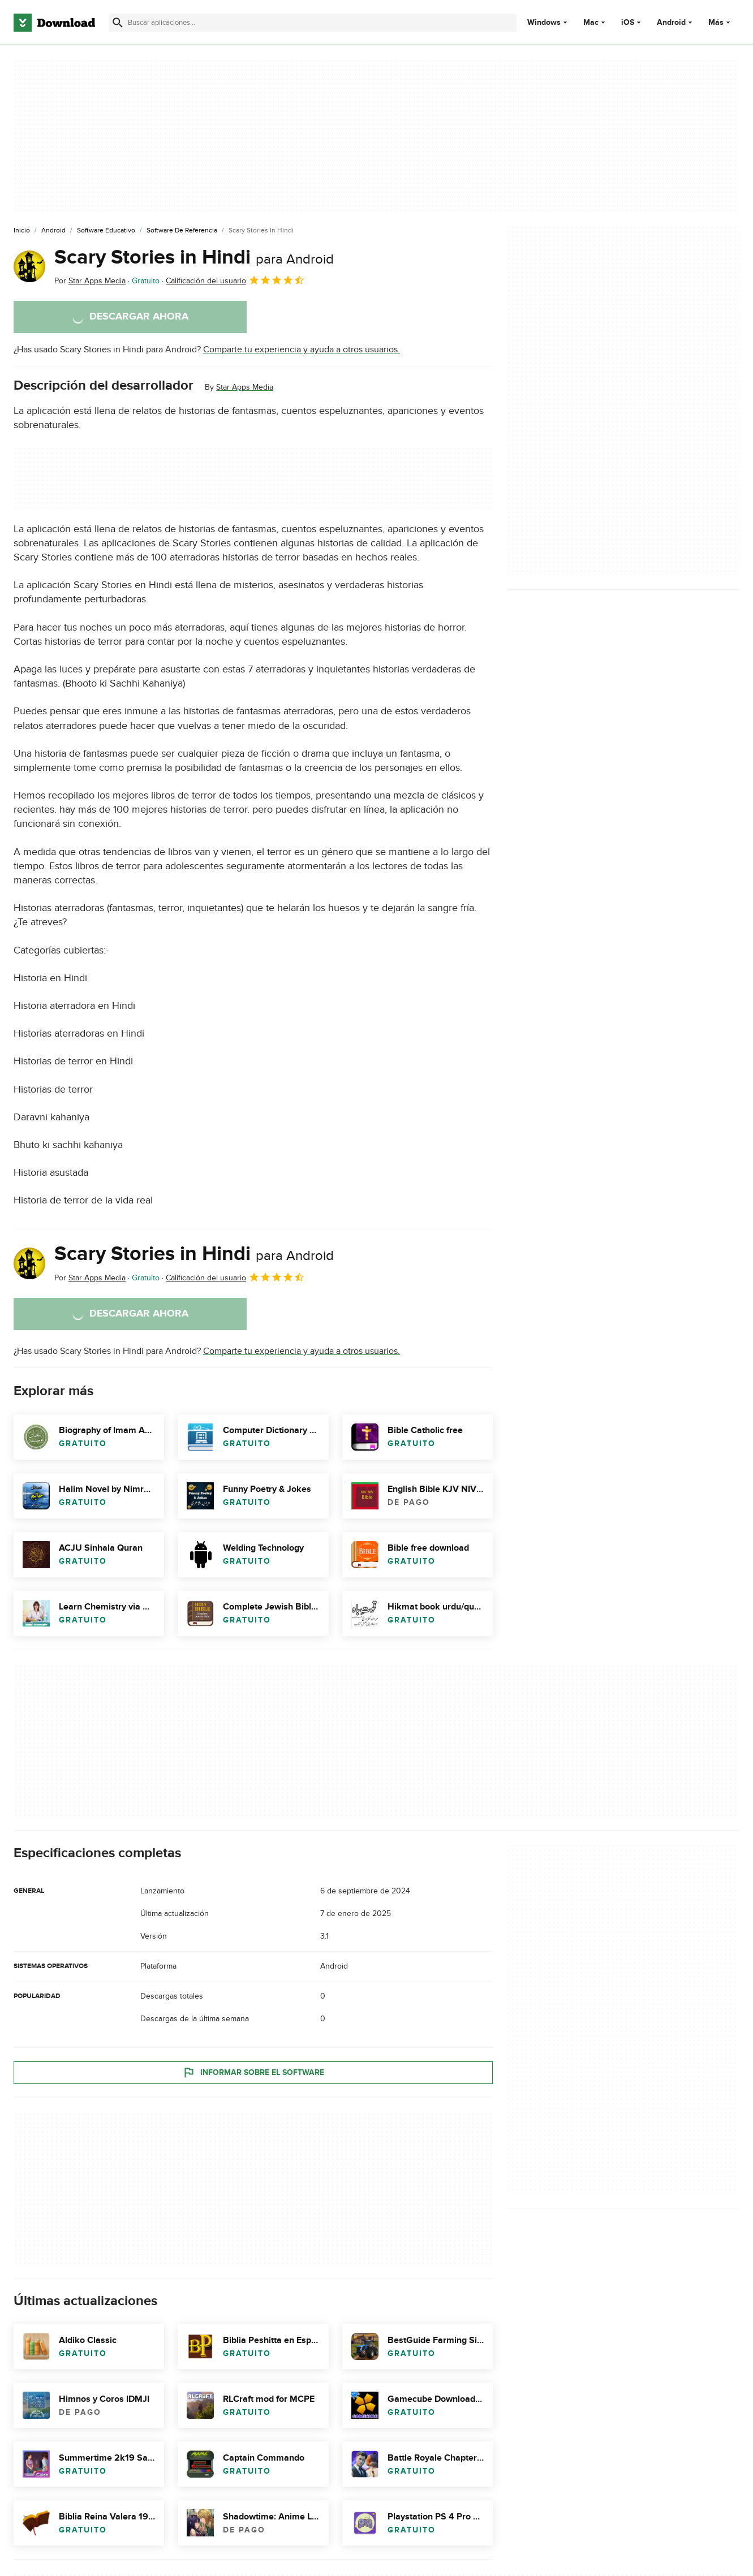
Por (90, 281)
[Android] (53, 230)
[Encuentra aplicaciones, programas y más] (312, 23)
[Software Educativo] (106, 230)
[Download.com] (54, 23)
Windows (544, 23)
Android (671, 23)
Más (720, 22)
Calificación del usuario (235, 280)
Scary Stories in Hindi (194, 257)
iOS (627, 23)
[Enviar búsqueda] (118, 23)
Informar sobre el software (253, 2072)
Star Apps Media (244, 387)
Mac (591, 23)
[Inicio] (22, 230)
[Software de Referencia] (182, 230)
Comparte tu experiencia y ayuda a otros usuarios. (301, 349)
